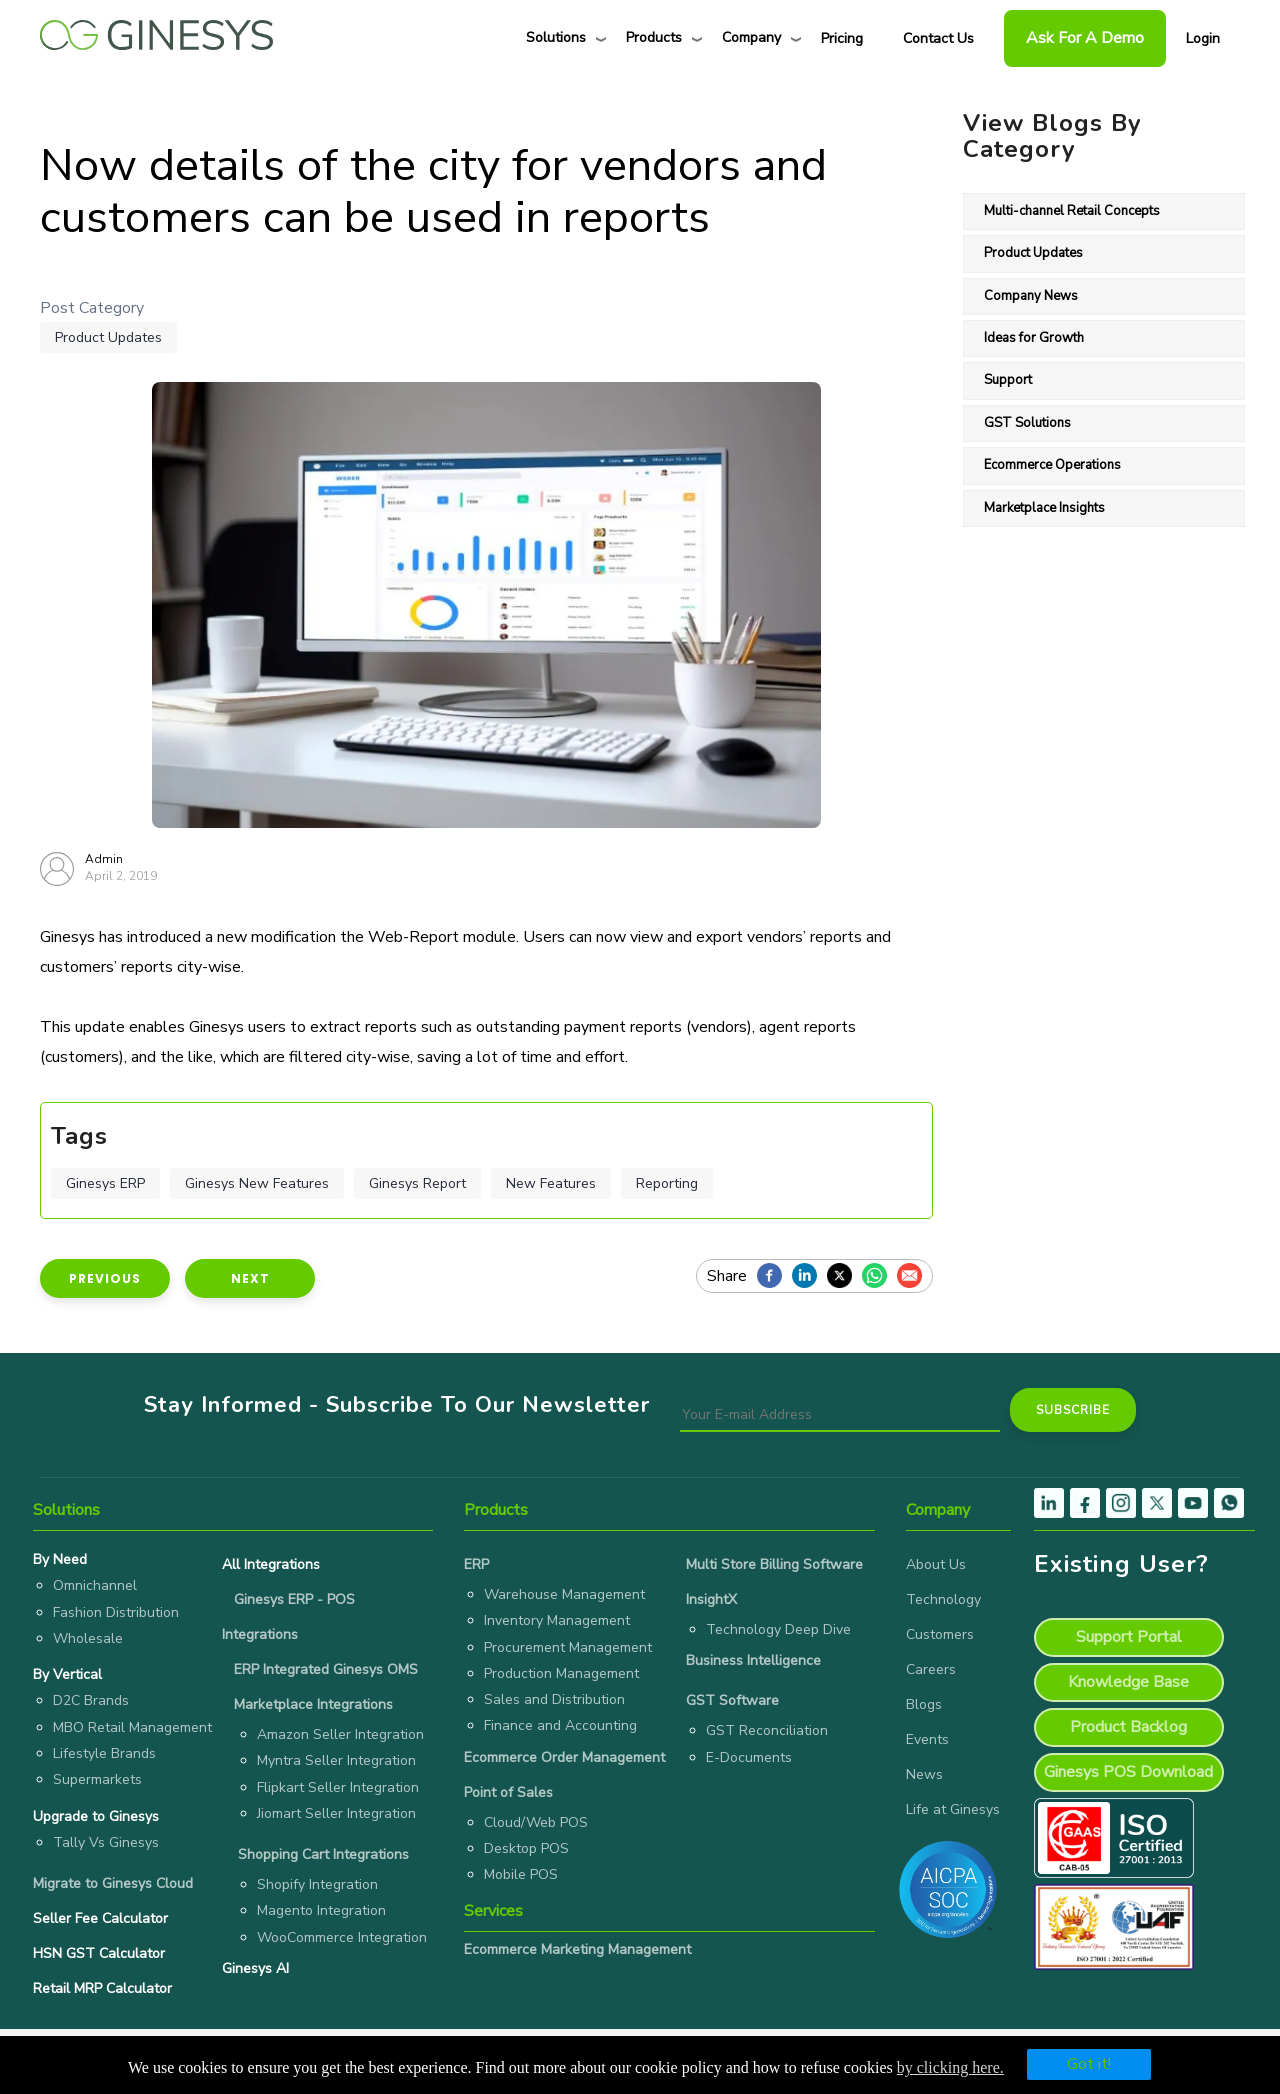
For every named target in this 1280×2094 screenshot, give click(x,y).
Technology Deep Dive (778, 1629)
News (924, 1774)
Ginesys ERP (105, 1183)
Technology (943, 1599)
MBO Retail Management (132, 1727)
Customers (940, 1634)
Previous (105, 1278)
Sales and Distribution (554, 1699)
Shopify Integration (317, 1884)
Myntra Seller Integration (336, 1760)
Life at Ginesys (953, 1809)
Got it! (1089, 2064)
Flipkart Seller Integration (338, 1787)
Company (751, 37)
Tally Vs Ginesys (106, 1842)
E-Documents (749, 1757)
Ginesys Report (417, 1183)
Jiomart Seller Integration (336, 1813)
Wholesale (88, 1638)
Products (654, 37)
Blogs (924, 1704)
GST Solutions (1027, 423)
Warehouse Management (564, 1594)
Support (1008, 380)
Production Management (561, 1673)
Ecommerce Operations (1052, 465)
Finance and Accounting (560, 1725)
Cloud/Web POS (536, 1822)
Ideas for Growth (1034, 338)
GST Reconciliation (767, 1730)
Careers (931, 1669)
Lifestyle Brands (104, 1753)
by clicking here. (950, 2067)
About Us (936, 1564)
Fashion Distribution (116, 1612)
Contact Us (938, 38)
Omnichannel (95, 1585)
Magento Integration (321, 1910)
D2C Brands (91, 1700)
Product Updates (108, 337)
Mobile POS (521, 1874)
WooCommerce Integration (342, 1937)
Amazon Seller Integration (340, 1734)
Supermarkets (97, 1779)
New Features (551, 1183)
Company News (1031, 296)
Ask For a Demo (1085, 38)
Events (927, 1739)
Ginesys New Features (257, 1183)
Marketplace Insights (1044, 508)
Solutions (556, 37)
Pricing (842, 38)
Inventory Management (557, 1620)
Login (1203, 38)
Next (250, 1278)
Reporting (667, 1183)
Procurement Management (568, 1647)
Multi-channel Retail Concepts (1072, 211)
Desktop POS (526, 1848)
